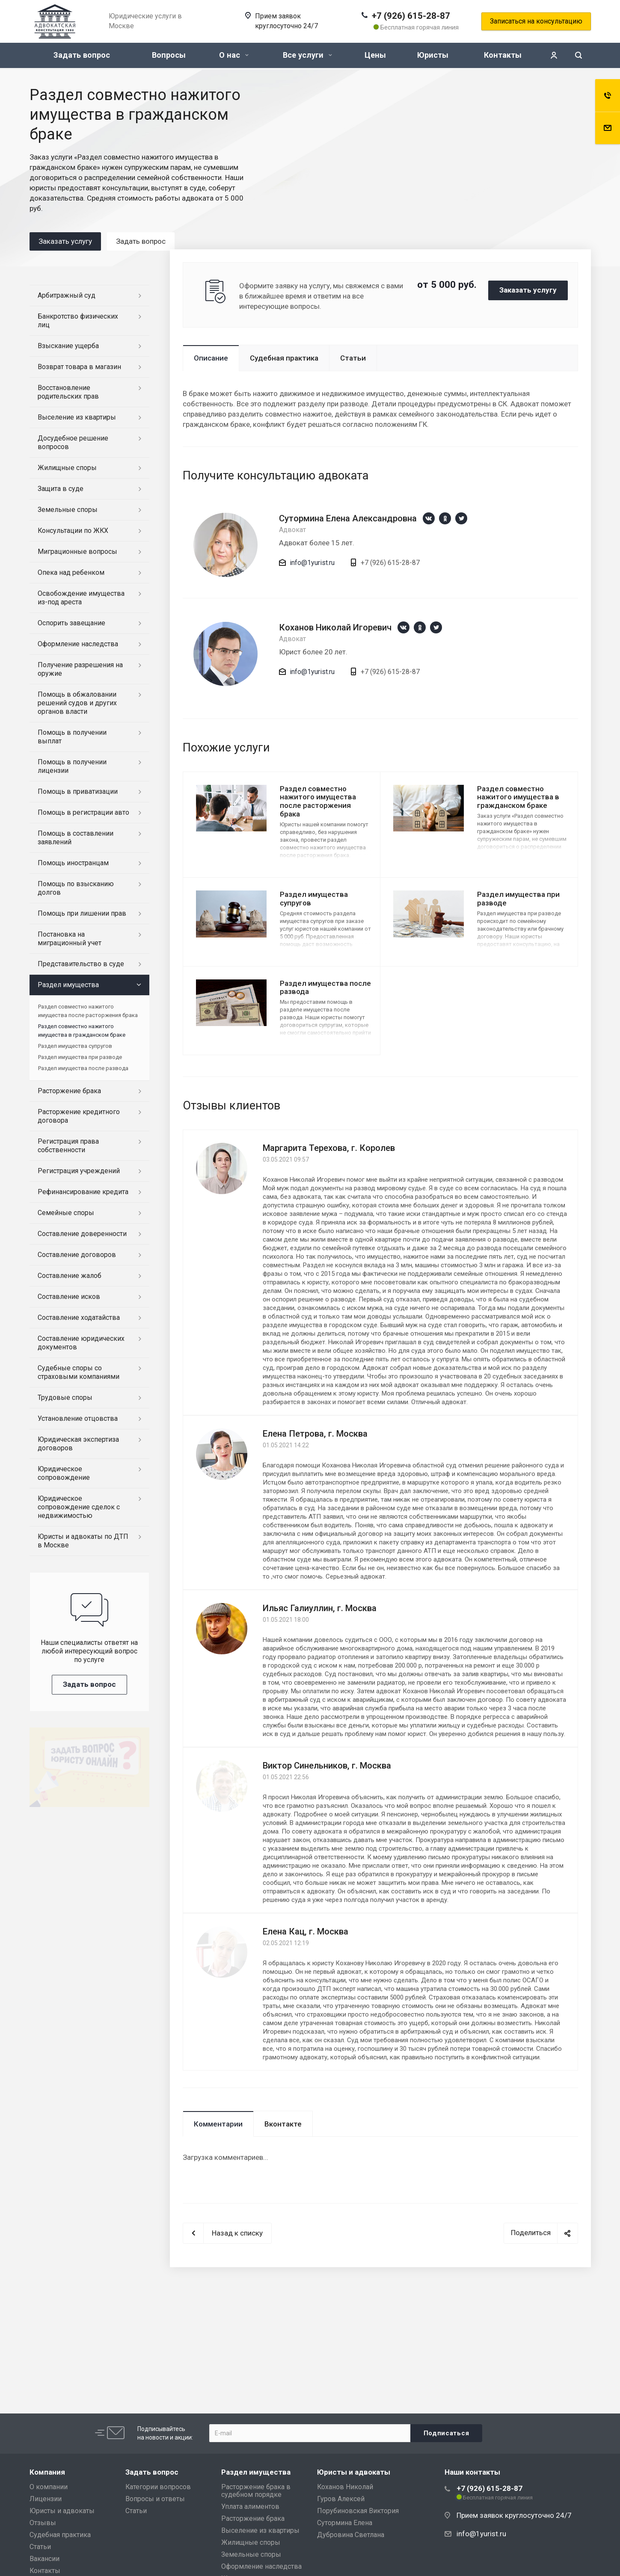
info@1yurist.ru (312, 563)
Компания (47, 2472)
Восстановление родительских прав (68, 392)
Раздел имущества (68, 985)
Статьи (353, 358)
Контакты (503, 54)
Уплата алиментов (250, 2506)
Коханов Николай (345, 2487)
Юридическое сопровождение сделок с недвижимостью (79, 1507)
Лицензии (46, 2499)
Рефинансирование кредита (83, 1192)
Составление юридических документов (81, 1342)
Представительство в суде (81, 964)
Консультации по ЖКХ (73, 530)
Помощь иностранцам (73, 863)
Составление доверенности (82, 1234)
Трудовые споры (65, 1397)
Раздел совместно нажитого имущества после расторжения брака (318, 801)
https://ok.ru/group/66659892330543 (445, 518)
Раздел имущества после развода (325, 987)
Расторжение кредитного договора (79, 1116)
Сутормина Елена (344, 2523)
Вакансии (44, 2559)
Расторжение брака (69, 1091)
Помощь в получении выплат (72, 736)
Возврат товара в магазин (79, 367)
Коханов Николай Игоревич (335, 627)
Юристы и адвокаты (62, 2511)
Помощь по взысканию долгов (76, 888)
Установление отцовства (78, 1418)
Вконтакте (283, 2124)
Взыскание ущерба (68, 346)
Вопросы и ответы (155, 2499)
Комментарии (218, 2124)
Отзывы (43, 2523)
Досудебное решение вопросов (73, 442)
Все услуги (307, 54)
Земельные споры (68, 510)
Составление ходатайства (79, 1317)
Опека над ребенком (71, 572)
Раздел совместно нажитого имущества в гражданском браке (518, 797)
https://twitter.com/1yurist (461, 518)
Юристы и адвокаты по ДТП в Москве (83, 1540)
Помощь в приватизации (78, 791)
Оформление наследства (78, 644)
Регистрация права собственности (68, 1145)
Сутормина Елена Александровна (348, 518)
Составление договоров (77, 1255)
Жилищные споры (67, 468)
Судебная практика (284, 358)
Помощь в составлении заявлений (75, 837)
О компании (49, 2487)
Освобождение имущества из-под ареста (81, 597)
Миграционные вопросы (77, 551)
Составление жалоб (69, 1276)
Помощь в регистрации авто (83, 812)
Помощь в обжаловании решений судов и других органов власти (77, 703)
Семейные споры (66, 1213)
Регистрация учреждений (79, 1171)
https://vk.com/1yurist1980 (429, 518)
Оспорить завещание (71, 623)
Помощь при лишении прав (82, 913)
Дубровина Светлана (350, 2535)
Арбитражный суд (66, 295)
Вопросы (169, 54)
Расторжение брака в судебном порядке (256, 2491)
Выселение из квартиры (77, 417)
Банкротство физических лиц (78, 320)
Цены (375, 54)
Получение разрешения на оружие (80, 669)
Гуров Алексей (341, 2499)
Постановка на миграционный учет (69, 938)
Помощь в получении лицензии (72, 766)
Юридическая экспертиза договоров (78, 1443)
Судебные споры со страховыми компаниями (78, 1372)
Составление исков (69, 1296)
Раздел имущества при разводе (518, 898)
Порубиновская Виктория (358, 2511)
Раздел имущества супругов (314, 898)
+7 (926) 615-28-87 (411, 16)
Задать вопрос (81, 54)
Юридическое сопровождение (64, 1473)
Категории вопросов (158, 2487)
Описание (211, 358)
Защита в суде (60, 489)
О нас (234, 54)
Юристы (432, 54)
